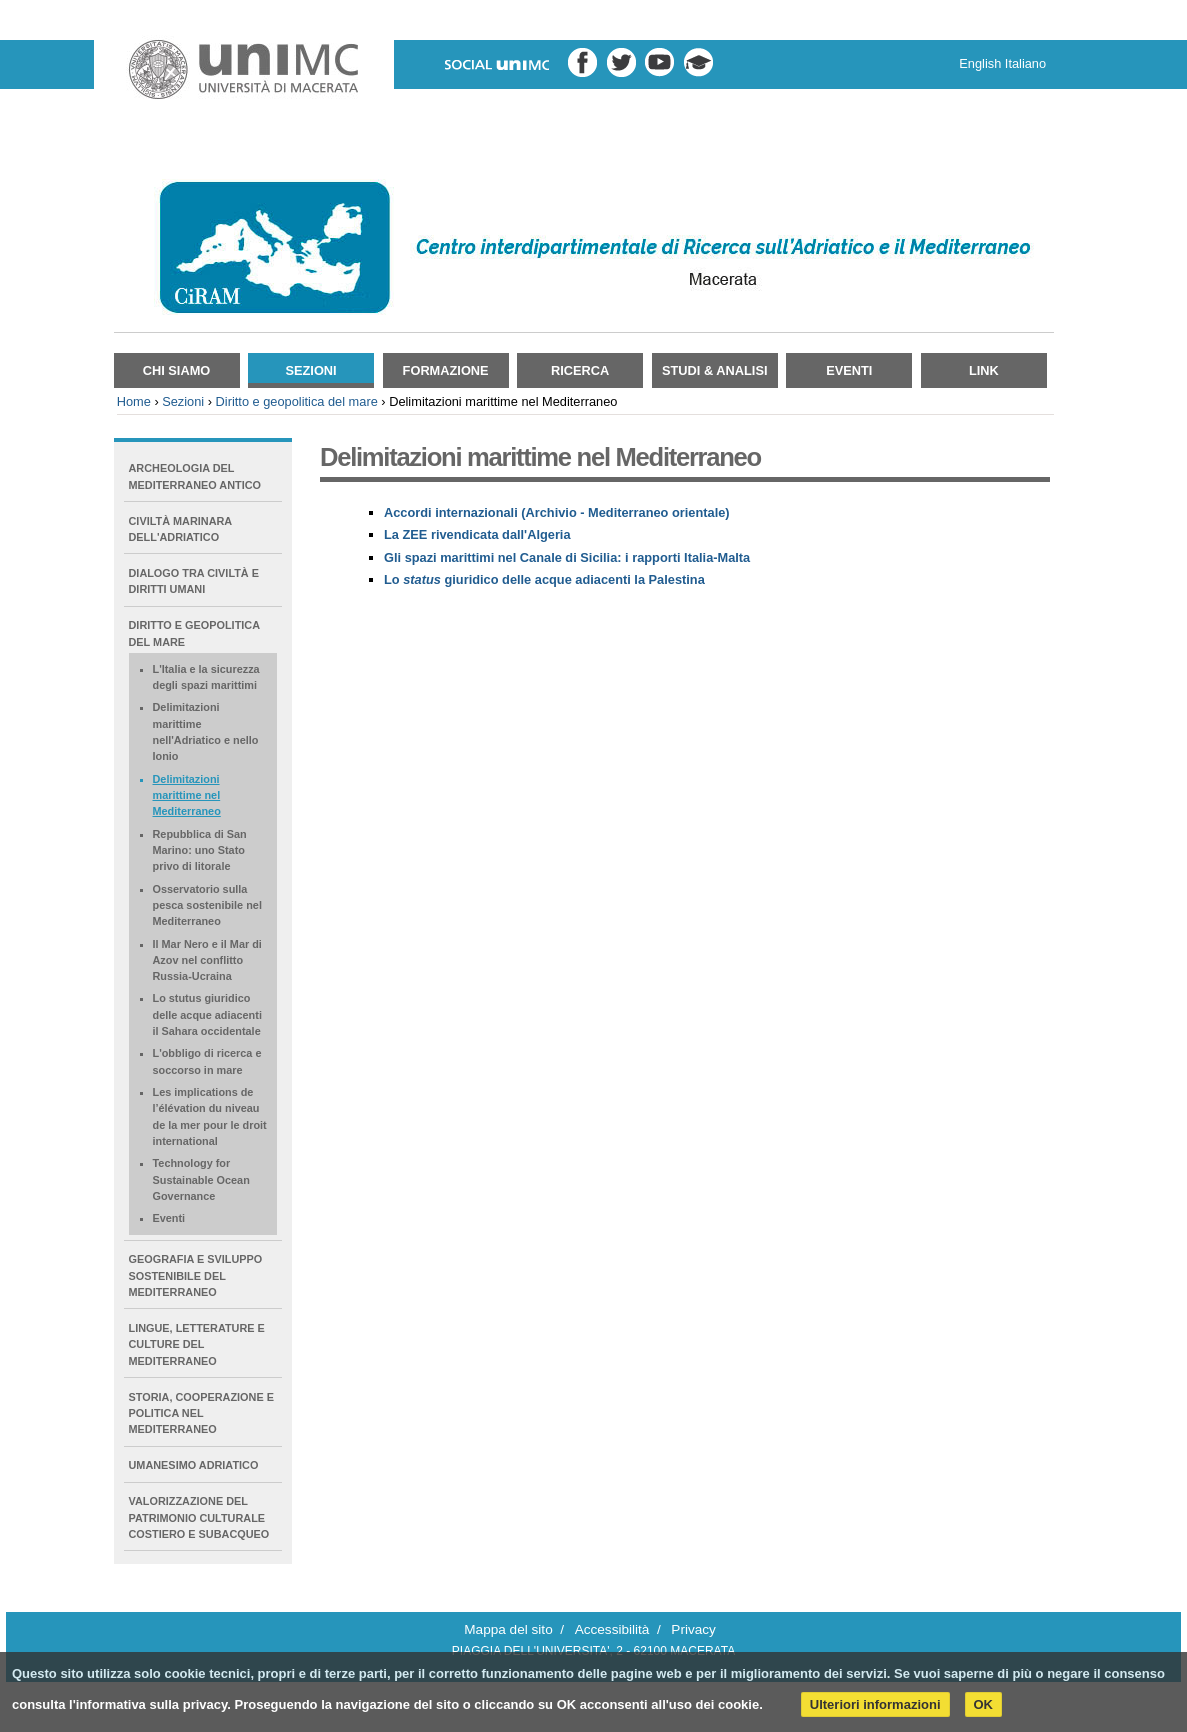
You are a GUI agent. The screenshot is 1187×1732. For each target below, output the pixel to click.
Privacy (693, 1629)
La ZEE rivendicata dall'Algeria (477, 534)
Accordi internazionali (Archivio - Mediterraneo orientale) (557, 512)
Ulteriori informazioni (875, 1704)
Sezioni (310, 370)
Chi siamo (177, 370)
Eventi (849, 370)
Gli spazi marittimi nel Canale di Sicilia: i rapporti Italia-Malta (567, 557)
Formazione (446, 370)
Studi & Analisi (714, 370)
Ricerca (580, 370)
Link (984, 370)
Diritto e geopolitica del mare (297, 401)
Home (134, 401)
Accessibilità (612, 1629)
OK (984, 1704)
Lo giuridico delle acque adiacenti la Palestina (544, 579)
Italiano (1025, 63)
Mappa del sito (508, 1629)
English (980, 63)
